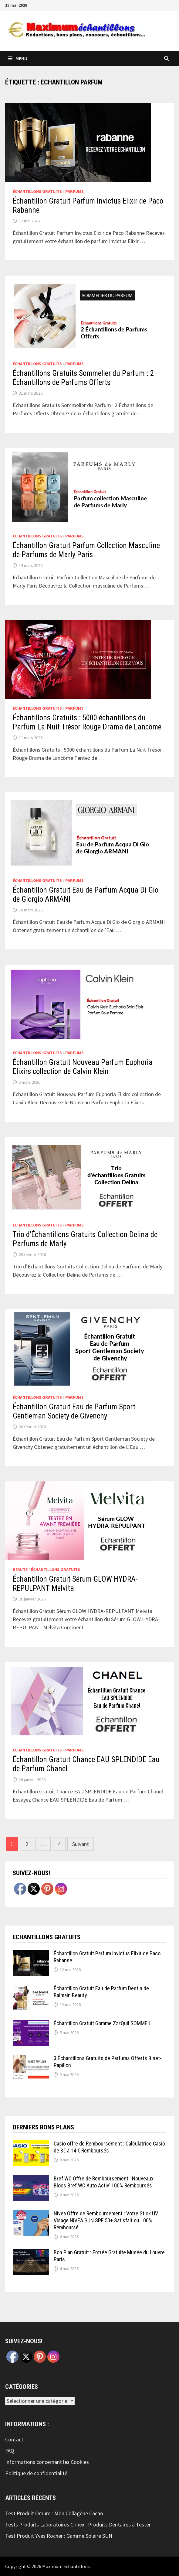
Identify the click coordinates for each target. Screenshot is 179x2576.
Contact (14, 2439)
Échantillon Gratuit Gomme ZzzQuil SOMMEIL (102, 2023)
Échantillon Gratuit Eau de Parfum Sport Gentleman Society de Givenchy (74, 1411)
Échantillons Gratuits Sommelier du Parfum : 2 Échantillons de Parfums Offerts (83, 378)
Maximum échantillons (66, 2566)
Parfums (74, 191)
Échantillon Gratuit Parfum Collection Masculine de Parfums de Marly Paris (86, 550)
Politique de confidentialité (36, 2473)
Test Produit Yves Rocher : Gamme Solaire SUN (58, 2535)
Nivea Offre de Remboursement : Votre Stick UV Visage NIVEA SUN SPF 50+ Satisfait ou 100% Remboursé (106, 2220)
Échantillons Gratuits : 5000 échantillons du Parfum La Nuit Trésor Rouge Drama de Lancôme (87, 722)
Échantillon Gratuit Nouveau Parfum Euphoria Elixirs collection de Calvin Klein (83, 1067)
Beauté (20, 1569)
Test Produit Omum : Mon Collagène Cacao (54, 2513)
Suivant (80, 1843)
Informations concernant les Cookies (47, 2461)
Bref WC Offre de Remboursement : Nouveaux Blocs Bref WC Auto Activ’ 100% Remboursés (104, 2182)
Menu (17, 58)
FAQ (9, 2450)
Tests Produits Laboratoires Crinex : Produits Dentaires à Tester (78, 2524)
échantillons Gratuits (37, 191)
